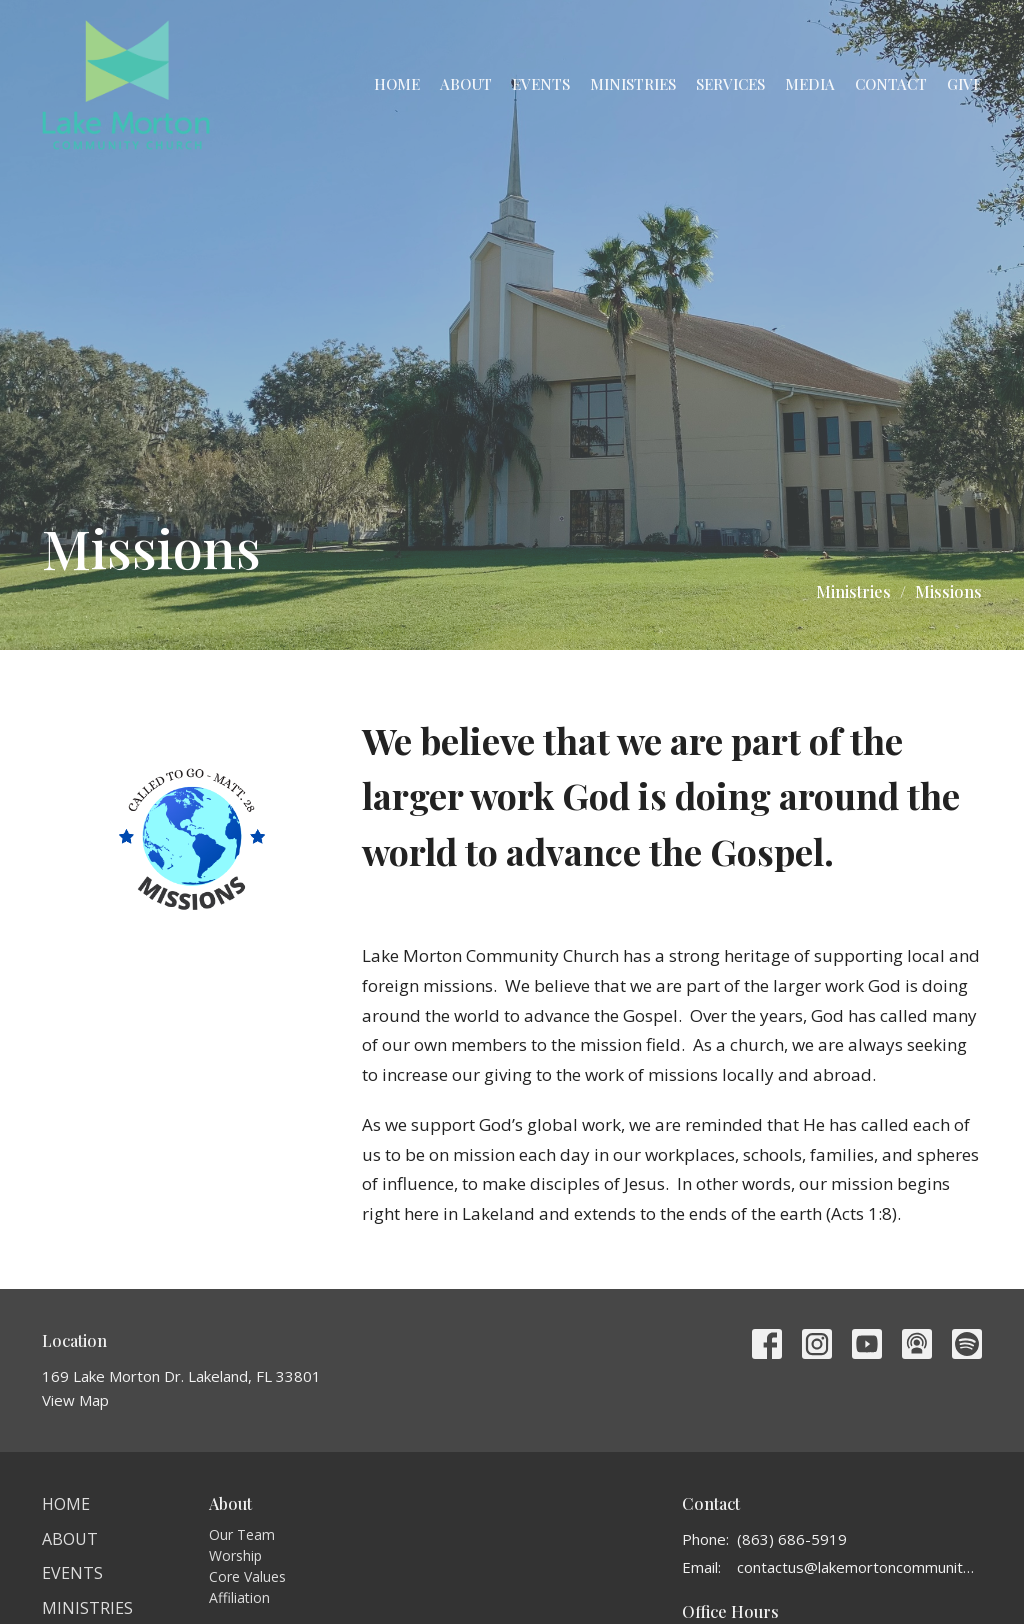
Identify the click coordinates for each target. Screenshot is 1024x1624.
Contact (891, 84)
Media (810, 84)
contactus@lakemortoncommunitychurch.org (859, 1567)
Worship (235, 1555)
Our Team (242, 1534)
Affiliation (239, 1597)
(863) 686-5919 (792, 1539)
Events (541, 84)
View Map (75, 1400)
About (466, 84)
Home (397, 84)
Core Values (247, 1576)
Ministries (633, 84)
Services (730, 84)
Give (964, 84)
